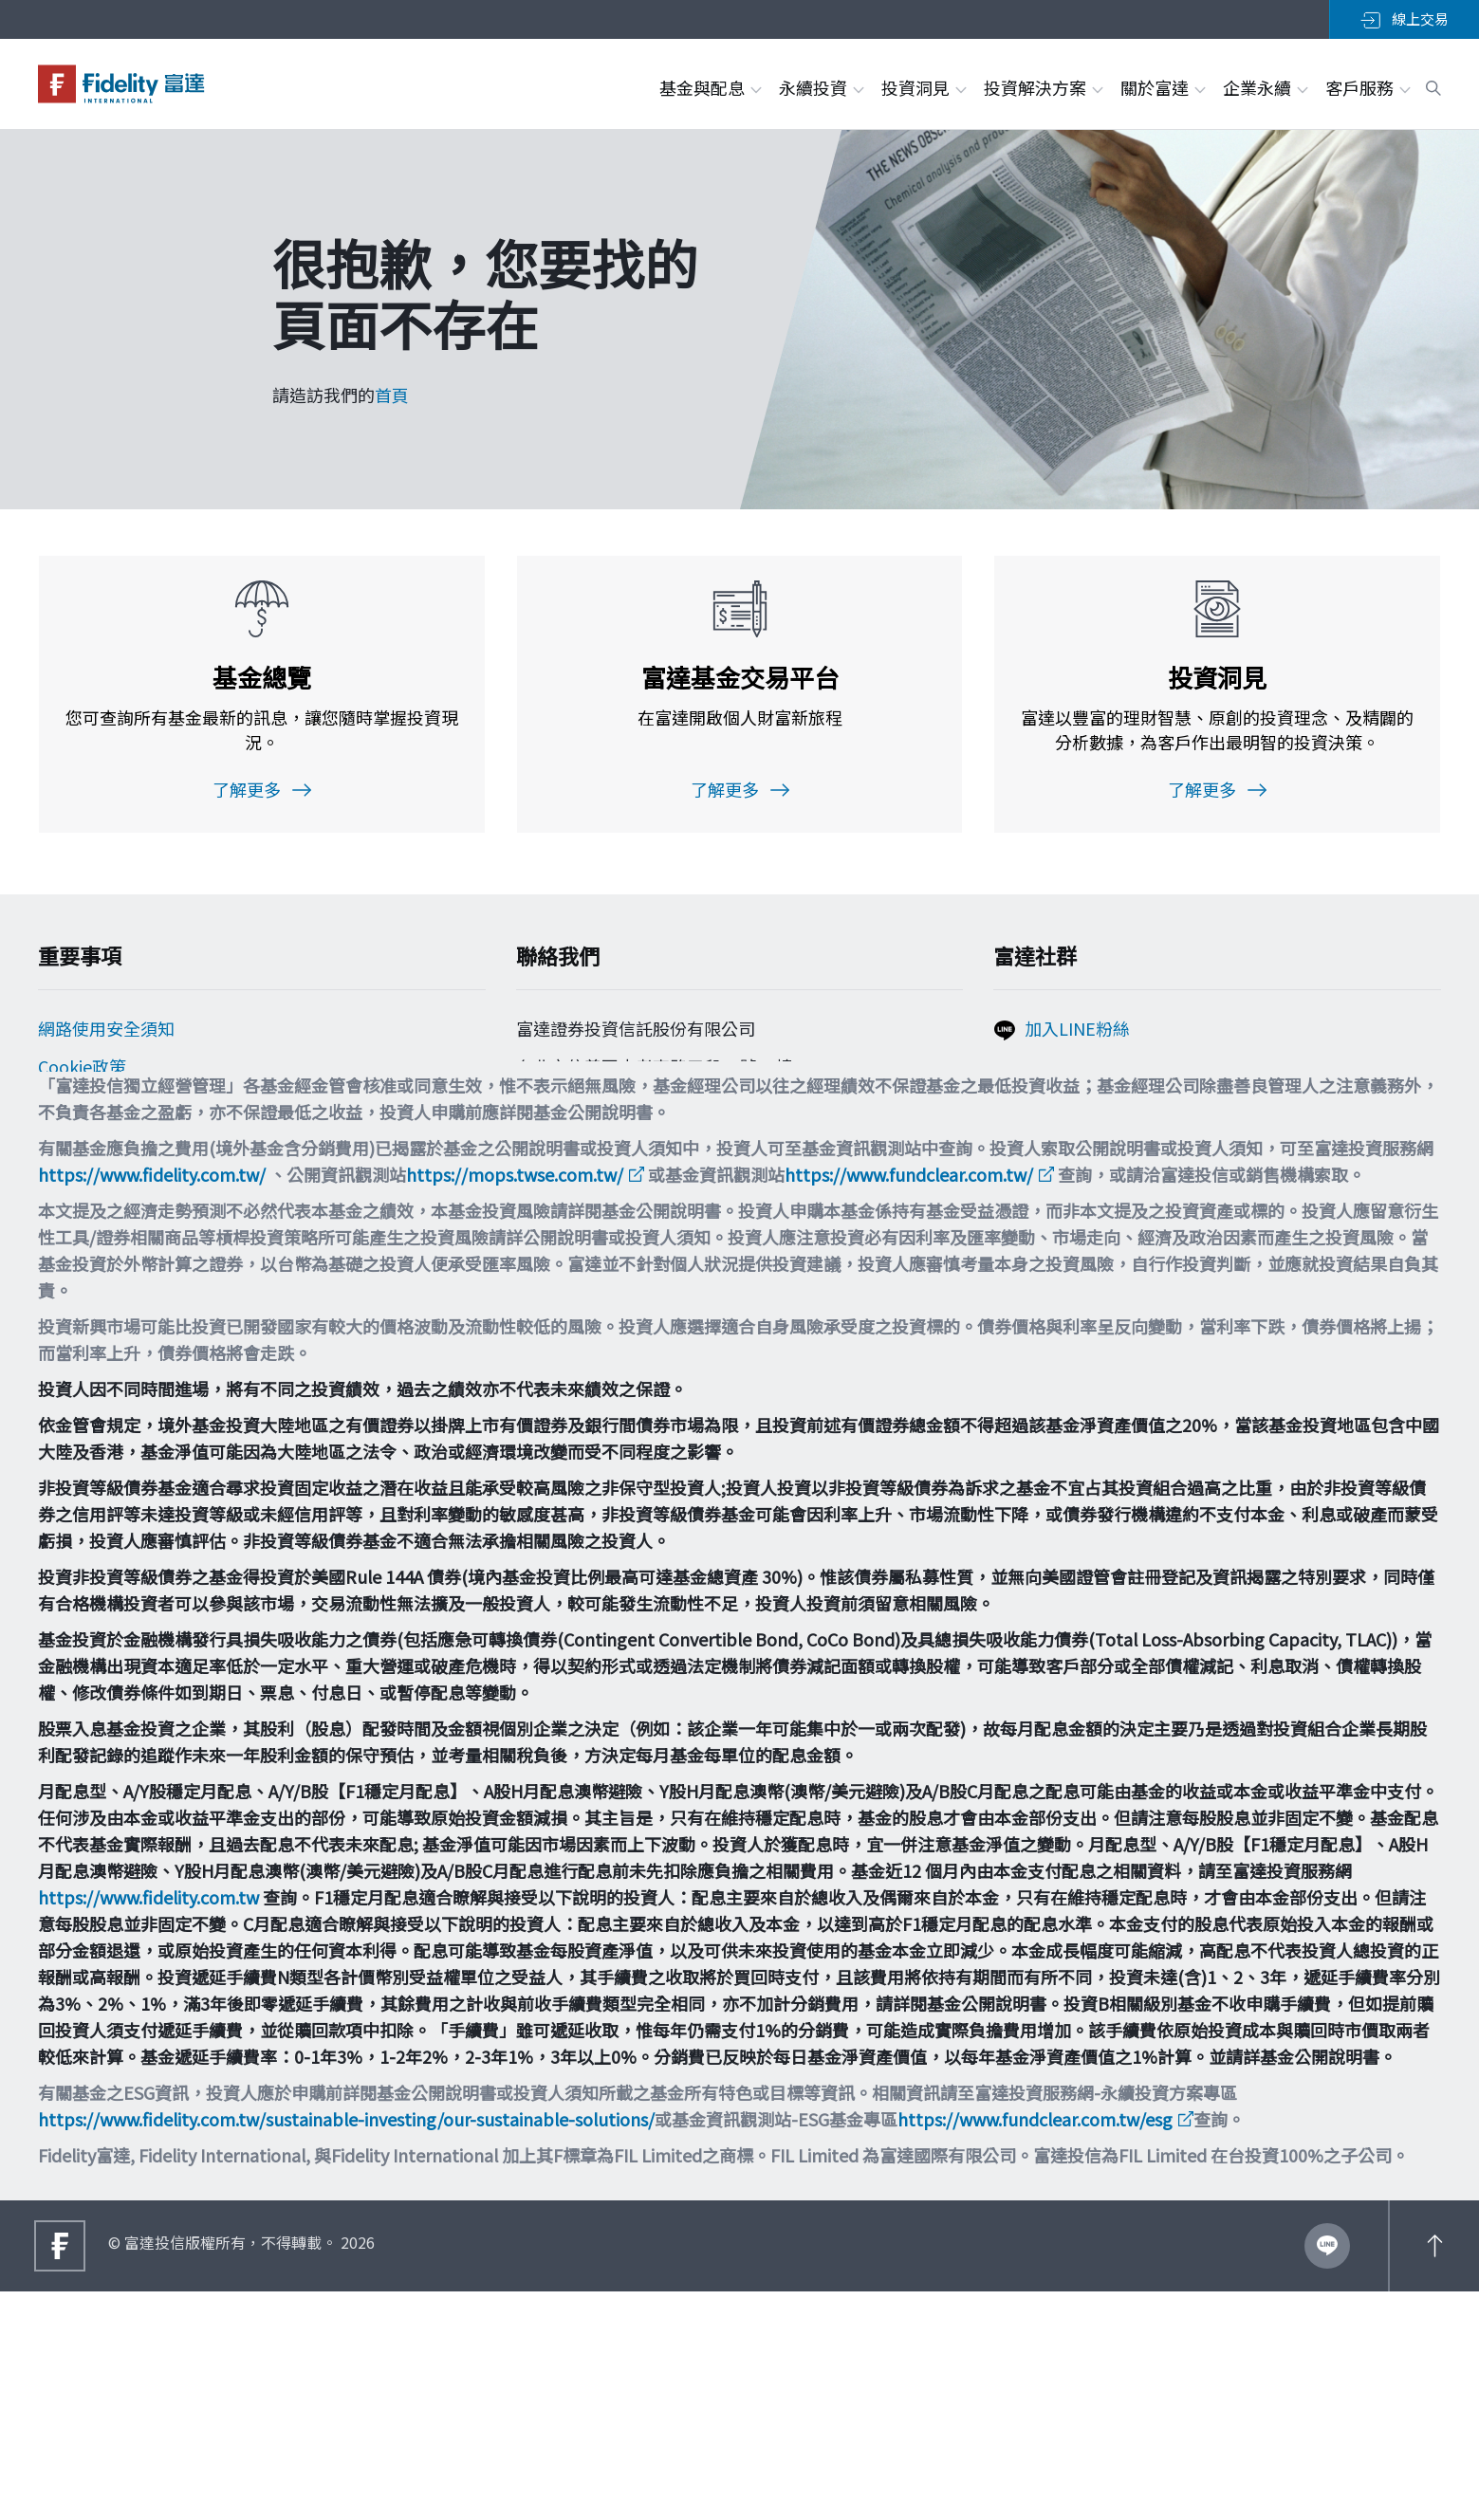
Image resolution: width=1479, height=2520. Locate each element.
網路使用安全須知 (106, 1036)
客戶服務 (1367, 87)
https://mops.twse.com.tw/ (514, 1402)
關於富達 (1162, 87)
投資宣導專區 (89, 1188)
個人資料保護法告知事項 (132, 1112)
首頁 (392, 394)
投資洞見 (923, 87)
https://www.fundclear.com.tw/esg (1035, 2347)
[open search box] (1433, 85)
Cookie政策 (82, 1074)
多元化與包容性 (97, 1264)
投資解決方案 (1042, 87)
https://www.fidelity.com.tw (148, 2125)
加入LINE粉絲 (1077, 1036)
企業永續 (1264, 87)
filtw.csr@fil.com (597, 1209)
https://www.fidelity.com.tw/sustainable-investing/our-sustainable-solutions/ (346, 2347)
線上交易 (1404, 19)
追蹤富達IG (1067, 1115)
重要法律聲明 (89, 1226)
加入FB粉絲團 (1078, 1076)
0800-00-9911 (580, 1141)
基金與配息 (709, 87)
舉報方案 (72, 1150)
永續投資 (820, 87)
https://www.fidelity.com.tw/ (152, 1402)
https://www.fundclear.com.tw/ (909, 1402)
